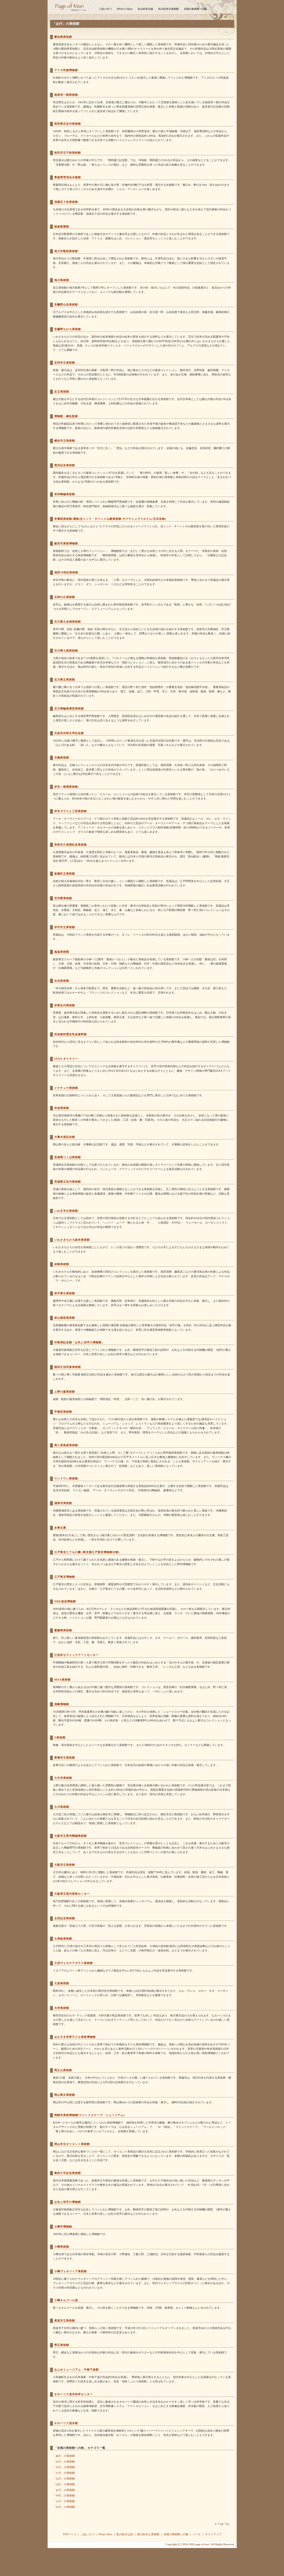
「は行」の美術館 (64, 2484)
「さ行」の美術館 (64, 2467)
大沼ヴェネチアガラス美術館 (73, 1963)
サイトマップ (213, 2534)
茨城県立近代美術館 (67, 1181)
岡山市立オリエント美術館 (72, 2144)
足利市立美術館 (64, 362)
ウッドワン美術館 (66, 1478)
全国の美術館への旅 (175, 2534)
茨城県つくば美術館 (67, 1157)
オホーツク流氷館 (66, 2423)
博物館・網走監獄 (66, 416)
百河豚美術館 (63, 898)
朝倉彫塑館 (61, 226)
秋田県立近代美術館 (67, 123)
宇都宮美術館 (63, 1411)
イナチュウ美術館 (66, 1087)
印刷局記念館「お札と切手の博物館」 (79, 1342)
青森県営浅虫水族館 (67, 177)
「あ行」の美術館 (64, 2455)
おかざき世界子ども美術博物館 (75, 2036)
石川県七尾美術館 (66, 650)
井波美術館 (61, 1108)
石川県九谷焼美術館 (67, 621)
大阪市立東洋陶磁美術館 (70, 1835)
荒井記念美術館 (64, 465)
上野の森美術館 (64, 1391)
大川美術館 (61, 1806)
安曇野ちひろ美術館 (67, 329)
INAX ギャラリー (66, 1058)
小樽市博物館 (63, 2226)
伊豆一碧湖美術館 (66, 786)
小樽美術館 (61, 2246)
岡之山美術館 (63, 2070)
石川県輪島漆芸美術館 (69, 708)
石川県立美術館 (64, 679)
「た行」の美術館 (64, 2472)
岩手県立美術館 (64, 1293)
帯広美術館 (61, 2345)
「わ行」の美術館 (64, 2506)
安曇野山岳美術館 (66, 304)
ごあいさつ (87, 2534)
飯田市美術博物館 (66, 543)
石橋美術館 (61, 757)
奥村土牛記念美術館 (67, 2173)
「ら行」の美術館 (64, 2501)
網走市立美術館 (64, 440)
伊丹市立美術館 (64, 927)
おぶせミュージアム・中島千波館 (76, 2369)
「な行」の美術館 (64, 2478)
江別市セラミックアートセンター (76, 1655)
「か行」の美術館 (64, 2461)
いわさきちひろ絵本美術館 (72, 1239)
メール (196, 2534)
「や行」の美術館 (64, 2495)
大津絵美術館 (63, 1938)
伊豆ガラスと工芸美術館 (70, 811)
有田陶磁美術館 (64, 494)
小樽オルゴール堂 (66, 2300)
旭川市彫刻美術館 (66, 251)
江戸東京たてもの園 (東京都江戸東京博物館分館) (87, 1552)
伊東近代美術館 (64, 1005)
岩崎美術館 (61, 1264)
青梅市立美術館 (64, 1757)
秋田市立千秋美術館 (67, 152)
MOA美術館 (62, 1679)
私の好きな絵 (124, 2534)
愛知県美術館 (63, 36)
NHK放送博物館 (65, 1601)
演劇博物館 (61, 1704)
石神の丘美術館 (64, 597)
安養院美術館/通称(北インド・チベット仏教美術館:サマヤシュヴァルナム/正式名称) (110, 518)
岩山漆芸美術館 (64, 1317)
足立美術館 (61, 391)
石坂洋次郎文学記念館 (69, 733)
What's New (105, 2534)
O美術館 (59, 1737)
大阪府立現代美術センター (72, 1893)
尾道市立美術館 (64, 2320)
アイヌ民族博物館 (66, 70)
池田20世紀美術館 (66, 572)
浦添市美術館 (63, 1503)
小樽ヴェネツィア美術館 (70, 2271)
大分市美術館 (63, 1777)
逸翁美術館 (61, 951)
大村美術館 (61, 2008)
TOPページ (69, 2534)
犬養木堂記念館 (64, 1136)
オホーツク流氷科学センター (73, 2394)
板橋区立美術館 (64, 873)
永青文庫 (60, 1527)
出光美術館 (61, 980)
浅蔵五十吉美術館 (66, 201)
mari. (207, 2544)
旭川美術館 (61, 280)
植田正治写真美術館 (67, 1367)
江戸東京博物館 (64, 1576)
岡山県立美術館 (64, 2094)
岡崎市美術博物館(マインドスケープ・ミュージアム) (89, 2115)
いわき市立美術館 (66, 1210)
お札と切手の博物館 (67, 2202)
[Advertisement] (142, 2561)
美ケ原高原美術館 (66, 1445)
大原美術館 (61, 1983)
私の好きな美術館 (148, 2534)
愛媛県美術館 (63, 1630)
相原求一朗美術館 (66, 94)
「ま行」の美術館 (64, 2489)
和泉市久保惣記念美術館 (70, 844)
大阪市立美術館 (64, 1864)
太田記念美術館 (64, 1918)
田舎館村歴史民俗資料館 (70, 1034)
